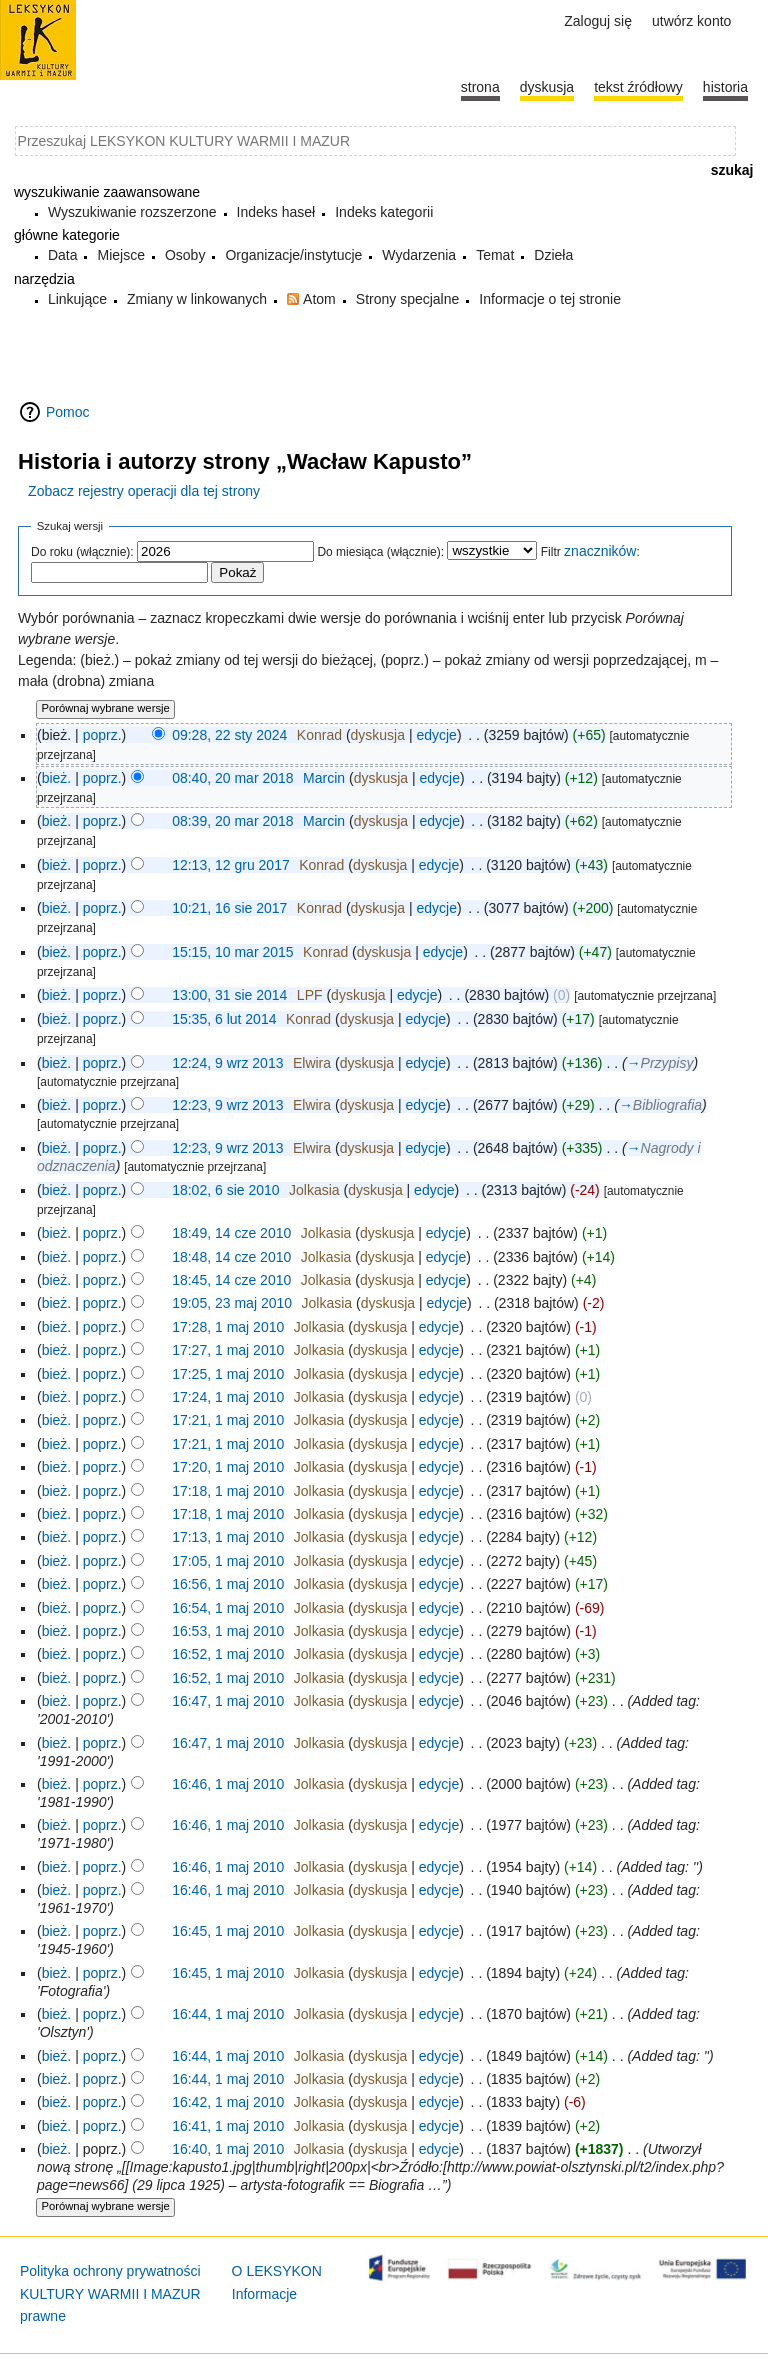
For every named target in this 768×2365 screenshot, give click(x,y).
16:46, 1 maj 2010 (228, 1784)
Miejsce (120, 255)
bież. (57, 778)
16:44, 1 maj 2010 (228, 2014)
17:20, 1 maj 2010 (228, 1467)
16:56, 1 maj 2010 (228, 1584)
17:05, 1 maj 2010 (228, 1561)
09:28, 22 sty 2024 (229, 735)
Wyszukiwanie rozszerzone (132, 212)
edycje (436, 735)
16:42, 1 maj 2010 (228, 2102)
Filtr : (590, 552)
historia (725, 87)
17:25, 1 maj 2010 (228, 1374)
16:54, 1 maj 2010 (228, 1608)
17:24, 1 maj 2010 (228, 1397)
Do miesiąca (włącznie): (380, 552)
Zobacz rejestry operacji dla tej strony (144, 491)
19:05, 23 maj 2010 (232, 1303)
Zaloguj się (598, 21)
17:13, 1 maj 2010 (228, 1537)
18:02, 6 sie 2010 (225, 1190)
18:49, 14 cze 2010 (231, 1233)
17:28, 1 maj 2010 (228, 1327)
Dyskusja (547, 87)
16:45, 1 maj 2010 (228, 1931)
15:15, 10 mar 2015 (232, 952)
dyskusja (378, 735)
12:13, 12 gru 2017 (231, 865)
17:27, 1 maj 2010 (228, 1350)
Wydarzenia (419, 255)
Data (63, 255)
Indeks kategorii (384, 212)
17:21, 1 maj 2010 (228, 1420)
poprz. (102, 735)
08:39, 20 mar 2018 (232, 821)
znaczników (600, 551)
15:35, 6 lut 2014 (224, 1019)
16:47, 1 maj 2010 (228, 1701)
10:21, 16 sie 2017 (229, 908)
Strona (480, 87)
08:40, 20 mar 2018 (232, 778)
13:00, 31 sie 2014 (229, 995)
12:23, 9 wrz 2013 (227, 1105)
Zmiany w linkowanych (197, 299)
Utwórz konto (691, 21)
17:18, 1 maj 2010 (228, 1491)
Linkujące (77, 299)
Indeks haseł (276, 212)
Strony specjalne (408, 299)
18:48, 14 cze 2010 (231, 1257)
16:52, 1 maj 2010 (228, 1654)
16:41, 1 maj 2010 (228, 2126)
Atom (319, 299)
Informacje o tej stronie (550, 299)
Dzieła (553, 255)
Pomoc (68, 412)
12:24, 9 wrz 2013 (227, 1063)
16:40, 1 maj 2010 (228, 2149)
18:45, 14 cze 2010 (231, 1280)
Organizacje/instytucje (293, 255)
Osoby (185, 255)
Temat (495, 255)
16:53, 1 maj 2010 (228, 1631)
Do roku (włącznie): (82, 552)
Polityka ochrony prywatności (110, 2271)
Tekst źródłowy (638, 87)
